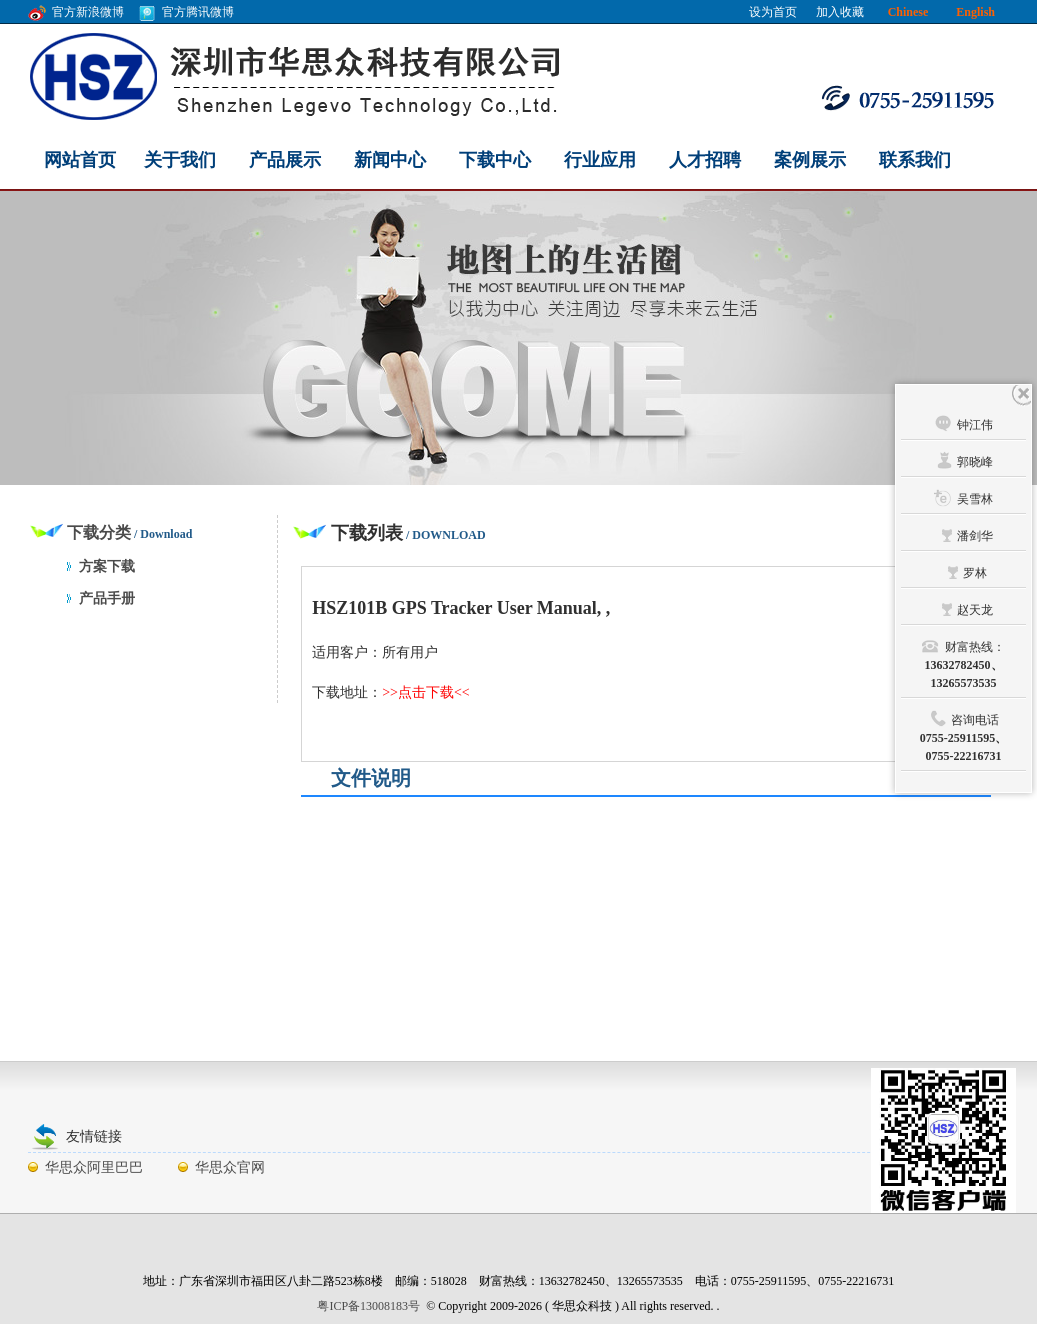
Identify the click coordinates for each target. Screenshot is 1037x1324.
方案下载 (107, 566)
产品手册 (107, 598)
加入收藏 (840, 12)
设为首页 (773, 12)
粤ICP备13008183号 (368, 1306)
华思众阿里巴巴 (94, 1167)
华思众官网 (230, 1167)
